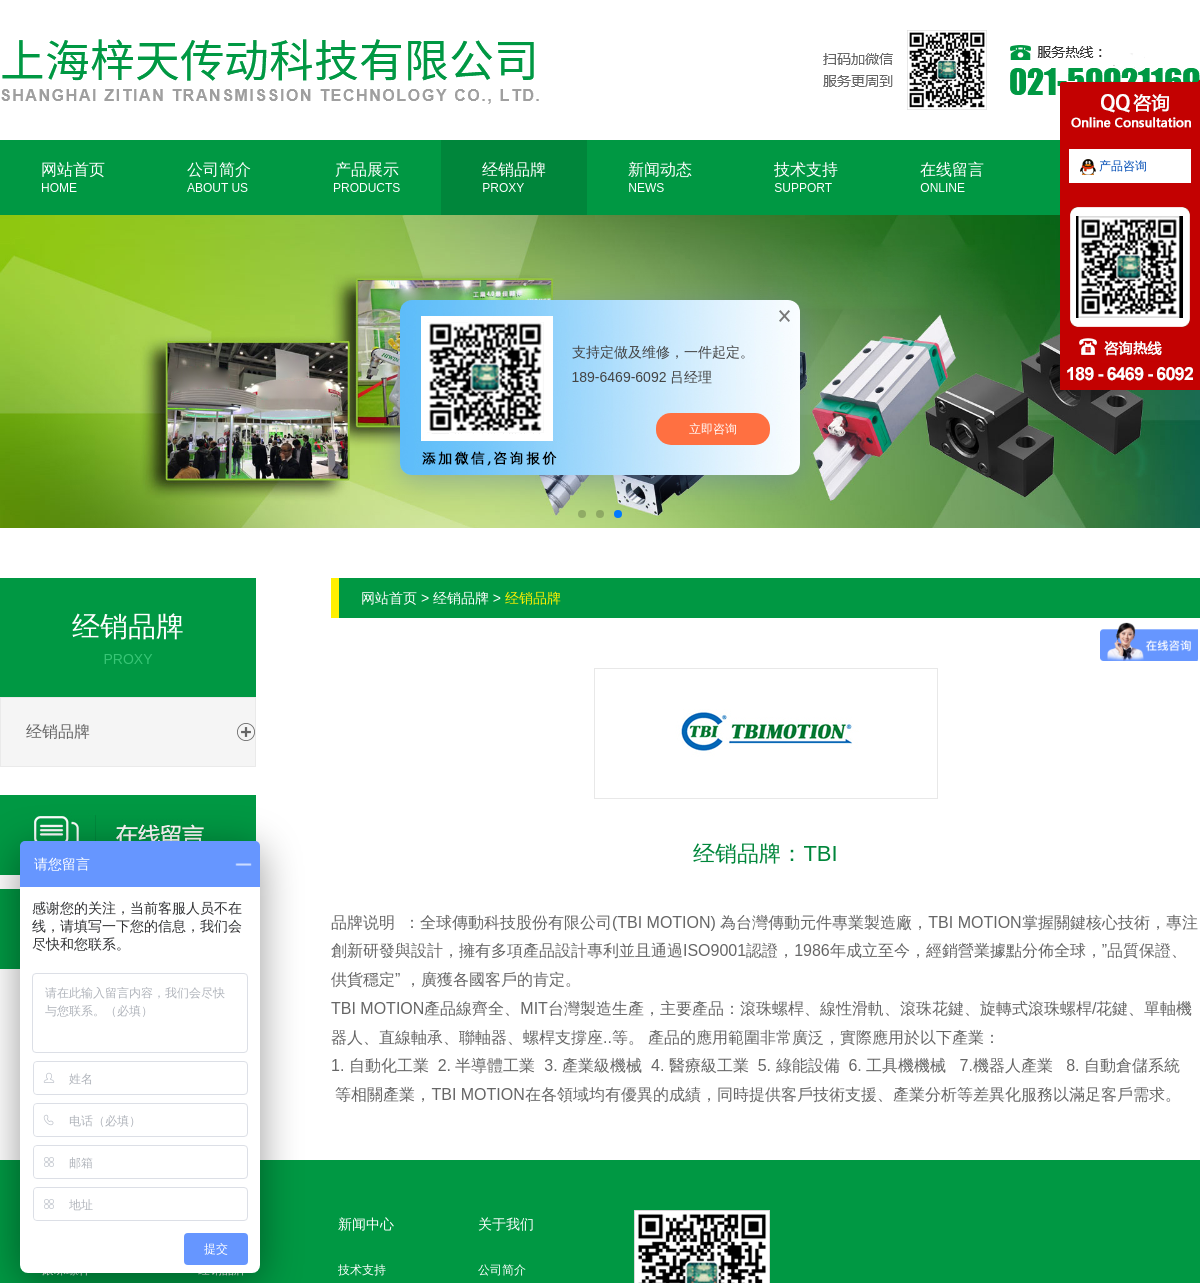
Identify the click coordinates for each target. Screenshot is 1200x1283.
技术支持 (806, 178)
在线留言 (952, 178)
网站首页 (73, 178)
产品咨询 (1113, 166)
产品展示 (366, 178)
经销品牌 (514, 178)
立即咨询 (713, 429)
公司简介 (219, 178)
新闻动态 (660, 178)
